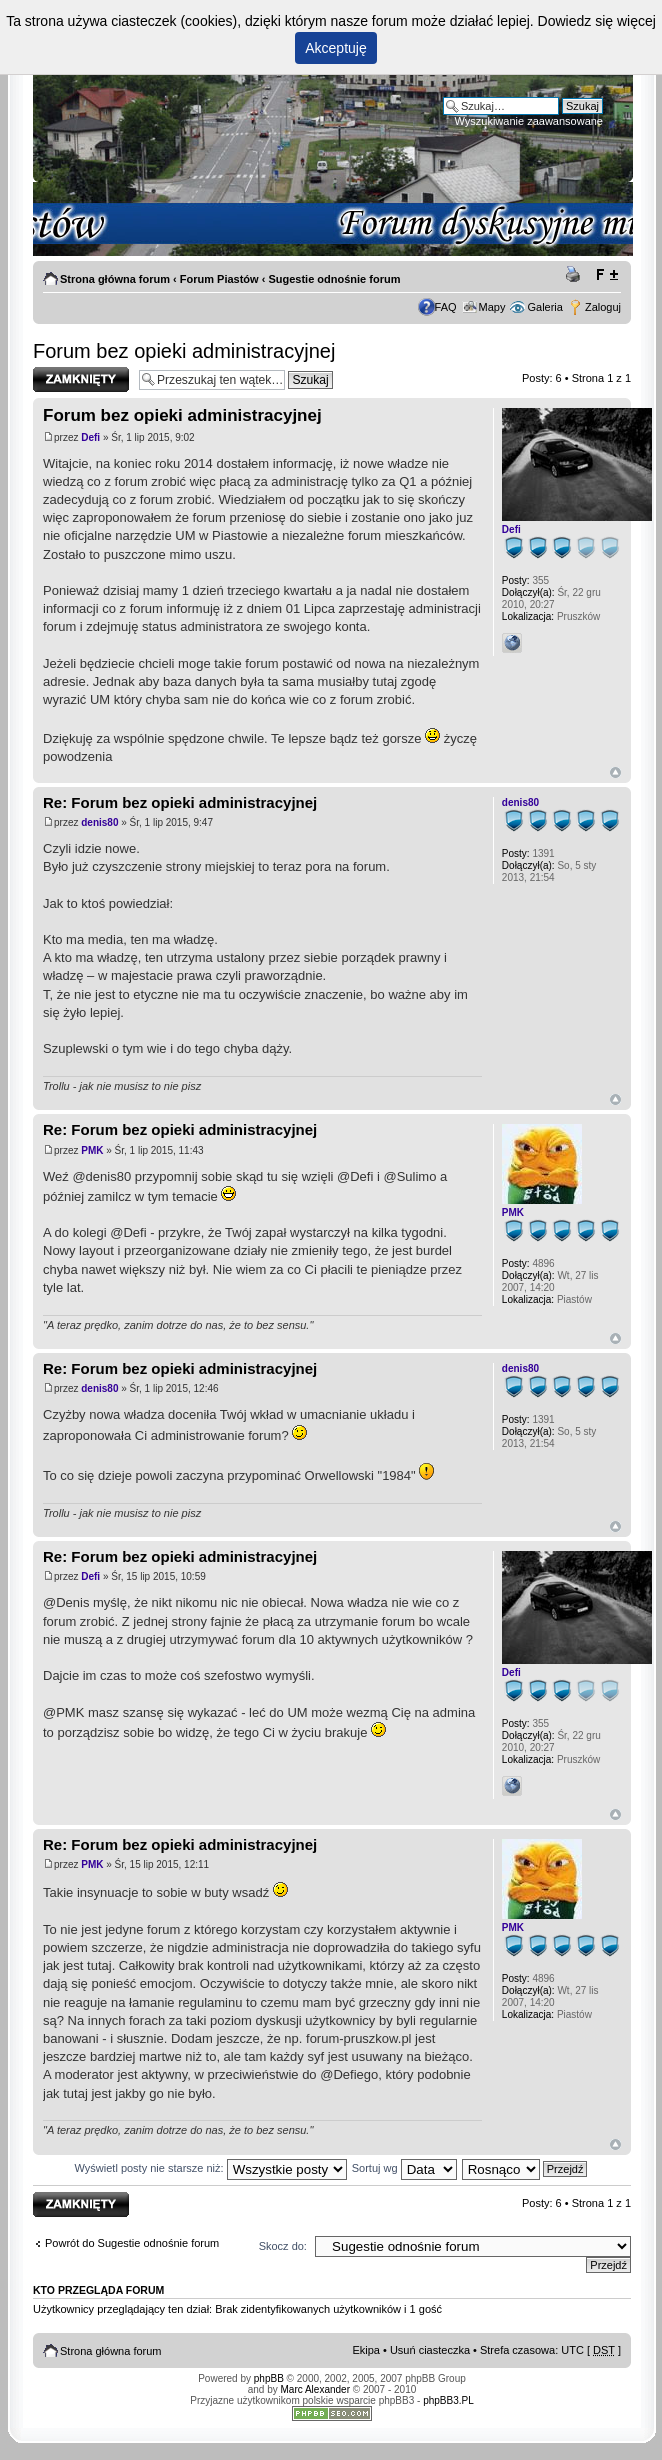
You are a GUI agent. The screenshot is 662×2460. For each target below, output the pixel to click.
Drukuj (576, 275)
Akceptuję (335, 48)
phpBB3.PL (448, 2400)
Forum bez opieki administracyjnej (184, 351)
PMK (92, 1150)
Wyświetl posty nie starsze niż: (211, 2168)
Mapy (492, 307)
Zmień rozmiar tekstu (606, 275)
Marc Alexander (315, 2389)
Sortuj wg (404, 2168)
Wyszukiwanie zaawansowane (529, 121)
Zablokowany (81, 379)
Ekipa (366, 2350)
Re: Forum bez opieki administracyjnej (180, 802)
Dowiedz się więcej (597, 21)
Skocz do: (283, 2246)
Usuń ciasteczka (430, 2350)
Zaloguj (603, 307)
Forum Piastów (219, 279)
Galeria (544, 307)
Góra (615, 772)
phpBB (269, 2378)
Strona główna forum (115, 279)
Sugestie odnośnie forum (334, 279)
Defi (90, 437)
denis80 (99, 822)
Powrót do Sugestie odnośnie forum (132, 2243)
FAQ (446, 307)
